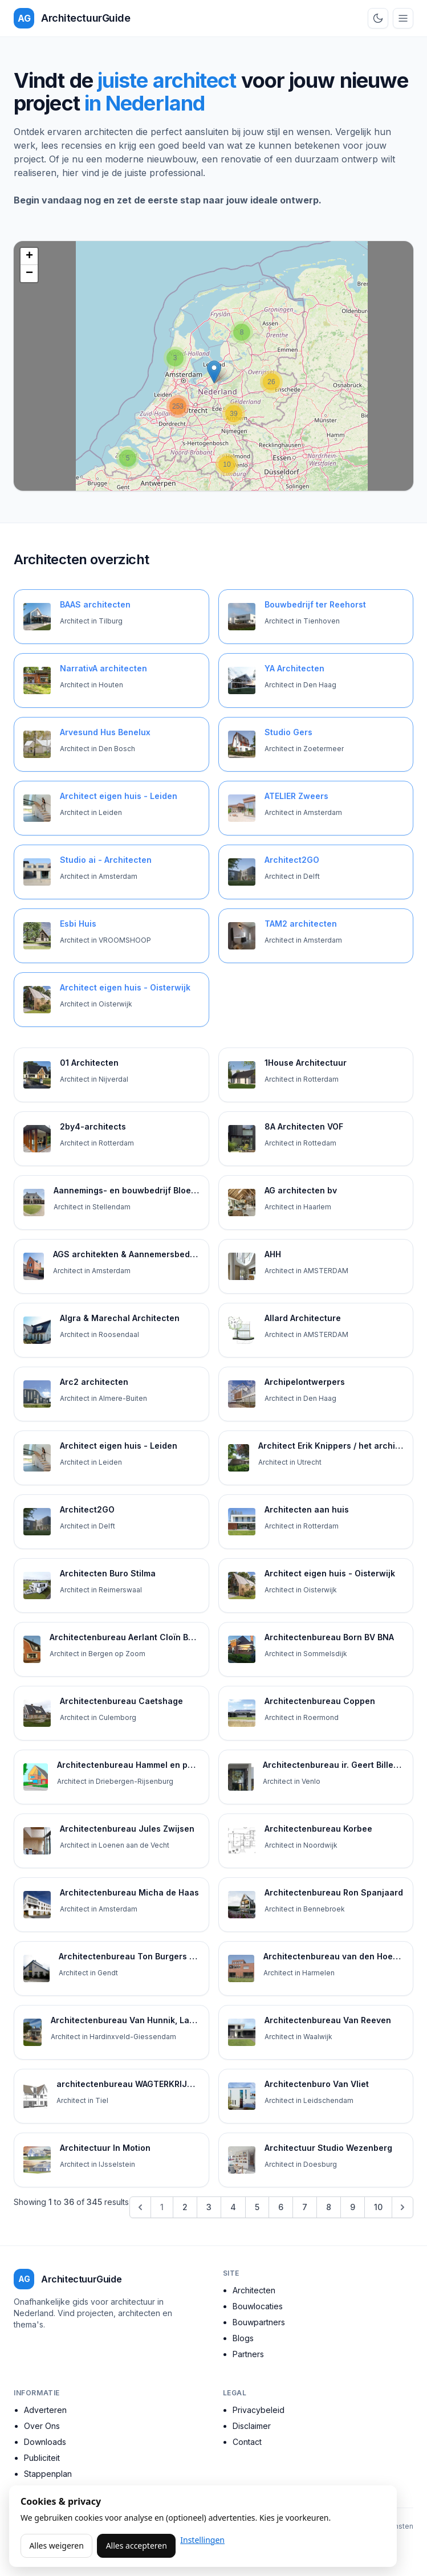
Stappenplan (48, 2474)
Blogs (243, 2338)
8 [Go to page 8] (328, 2207)
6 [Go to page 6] (280, 2207)
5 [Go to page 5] (257, 2207)
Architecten (254, 2290)
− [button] (29, 273)
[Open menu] (403, 18)
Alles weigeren (56, 2545)
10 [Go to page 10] (378, 2207)
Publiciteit (42, 2458)
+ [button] (29, 256)
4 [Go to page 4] (233, 2207)
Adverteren (45, 2410)
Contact (247, 2442)
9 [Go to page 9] (352, 2207)
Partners (248, 2354)
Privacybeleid (258, 2410)
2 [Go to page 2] (185, 2207)
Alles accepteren (136, 2545)
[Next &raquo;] (402, 2207)
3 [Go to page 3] (209, 2207)
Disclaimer (252, 2426)
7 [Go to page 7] (304, 2207)
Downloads (45, 2442)
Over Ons (42, 2426)
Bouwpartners (259, 2322)
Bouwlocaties (258, 2306)
